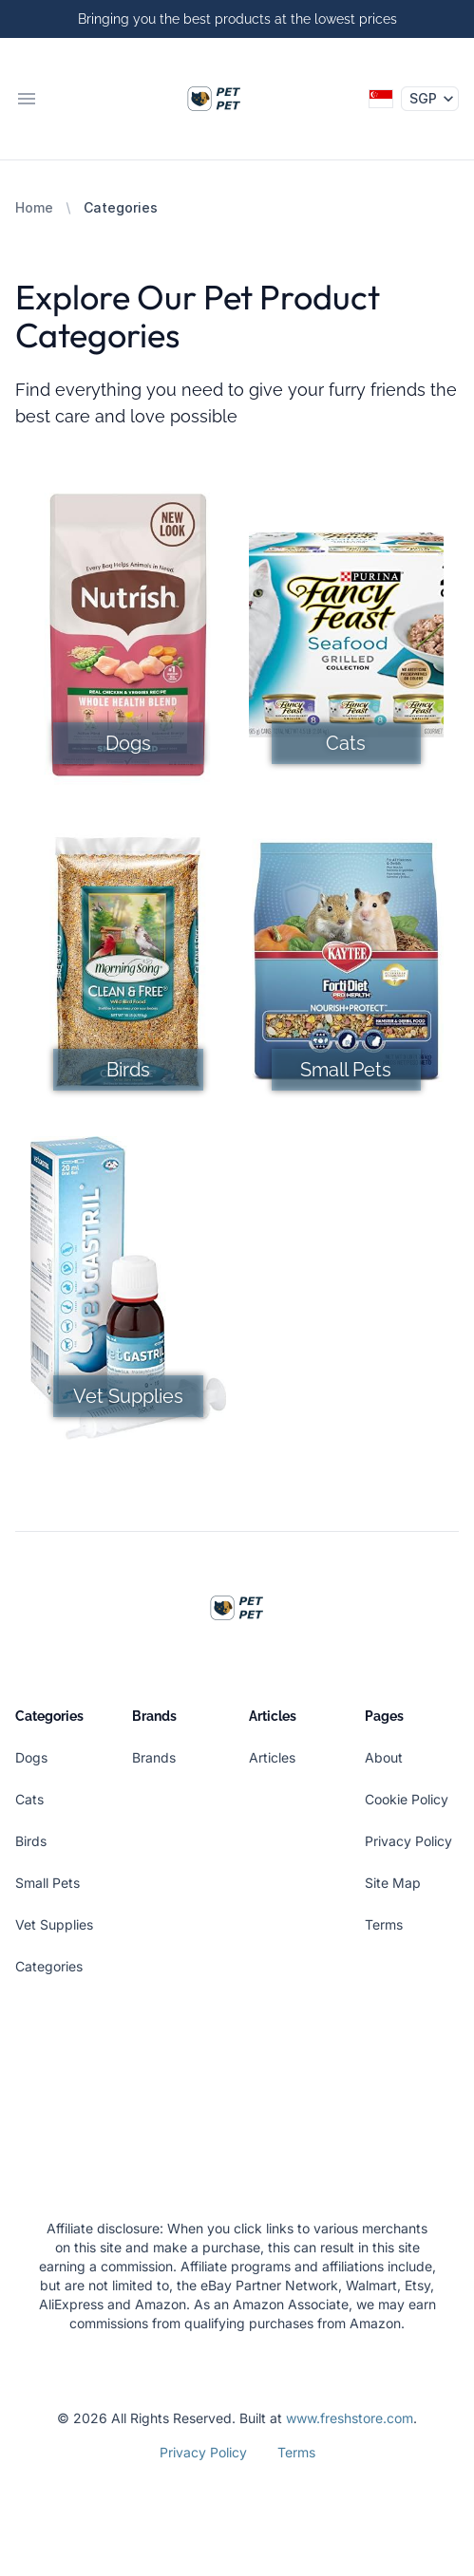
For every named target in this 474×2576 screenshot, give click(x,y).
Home (34, 207)
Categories (49, 1966)
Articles (272, 1757)
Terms (384, 1924)
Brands (154, 1757)
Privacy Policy (408, 1841)
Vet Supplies (54, 1924)
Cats (29, 1799)
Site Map (393, 1883)
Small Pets (47, 1883)
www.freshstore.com (349, 2418)
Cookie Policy (406, 1799)
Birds (31, 1841)
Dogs (31, 1757)
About (384, 1757)
